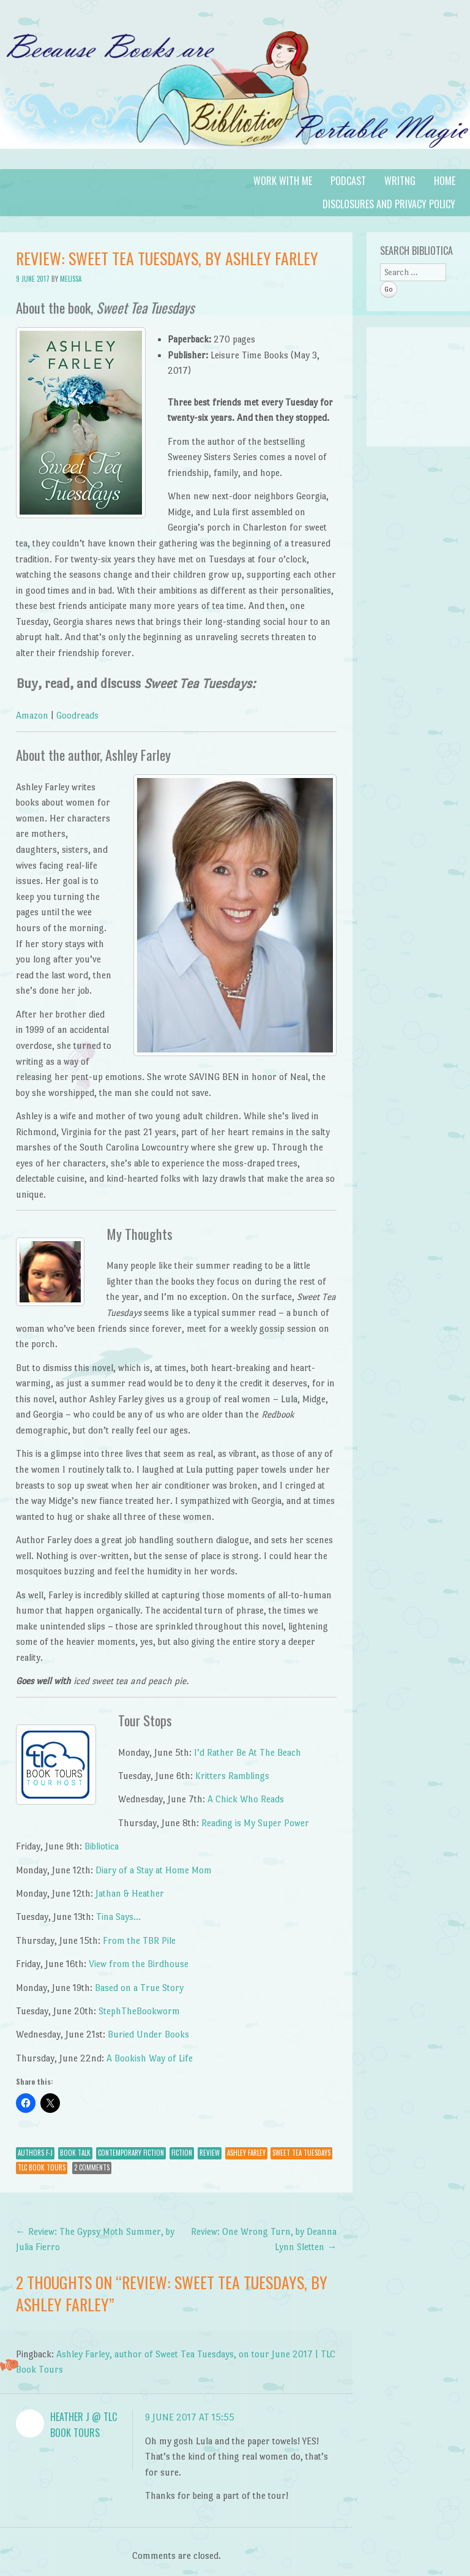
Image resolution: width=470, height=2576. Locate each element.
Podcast (348, 180)
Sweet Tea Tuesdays (301, 2153)
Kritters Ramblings (232, 1775)
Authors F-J (35, 2153)
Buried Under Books (148, 2034)
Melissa (70, 279)
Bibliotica (101, 1846)
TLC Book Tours (41, 2167)
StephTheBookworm (139, 2011)
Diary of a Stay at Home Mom (153, 1870)
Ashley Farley (246, 2153)
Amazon (32, 715)
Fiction (181, 2153)
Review (210, 2153)
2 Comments (92, 2167)
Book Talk (75, 2153)
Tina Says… (118, 1916)
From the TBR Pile (139, 1940)
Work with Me (282, 180)
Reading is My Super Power (255, 1823)
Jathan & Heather (129, 1893)
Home (444, 180)
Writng (400, 180)
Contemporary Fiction (131, 2153)
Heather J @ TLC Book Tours (83, 2424)
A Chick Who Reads (245, 1799)
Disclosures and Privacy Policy (389, 204)
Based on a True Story (139, 1987)
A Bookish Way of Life (149, 2058)
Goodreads (77, 715)
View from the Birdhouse (138, 1963)
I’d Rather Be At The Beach (247, 1752)
